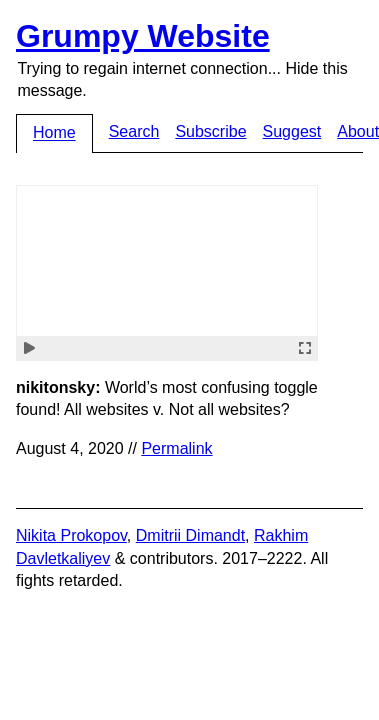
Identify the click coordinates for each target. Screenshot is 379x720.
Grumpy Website (143, 36)
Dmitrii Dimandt (190, 535)
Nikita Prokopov (71, 535)
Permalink (176, 448)
